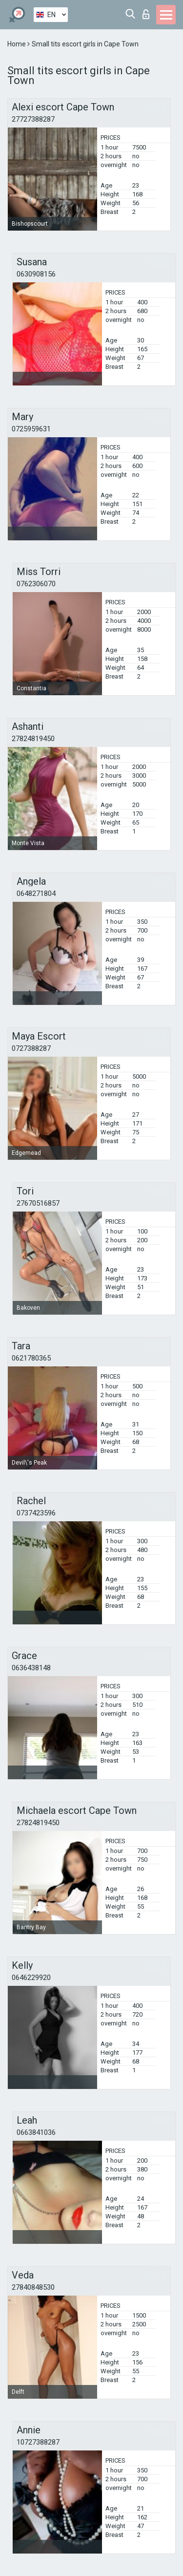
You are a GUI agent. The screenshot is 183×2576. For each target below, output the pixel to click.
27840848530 (33, 2287)
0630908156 (36, 274)
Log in (145, 14)
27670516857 (38, 1203)
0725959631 (31, 429)
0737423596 (36, 1513)
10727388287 (38, 2442)
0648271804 (36, 893)
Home (17, 44)
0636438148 (31, 1667)
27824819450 (33, 738)
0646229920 (31, 1977)
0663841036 (36, 2132)
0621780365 (31, 1358)
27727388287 (33, 119)
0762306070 (36, 583)
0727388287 (31, 1048)
